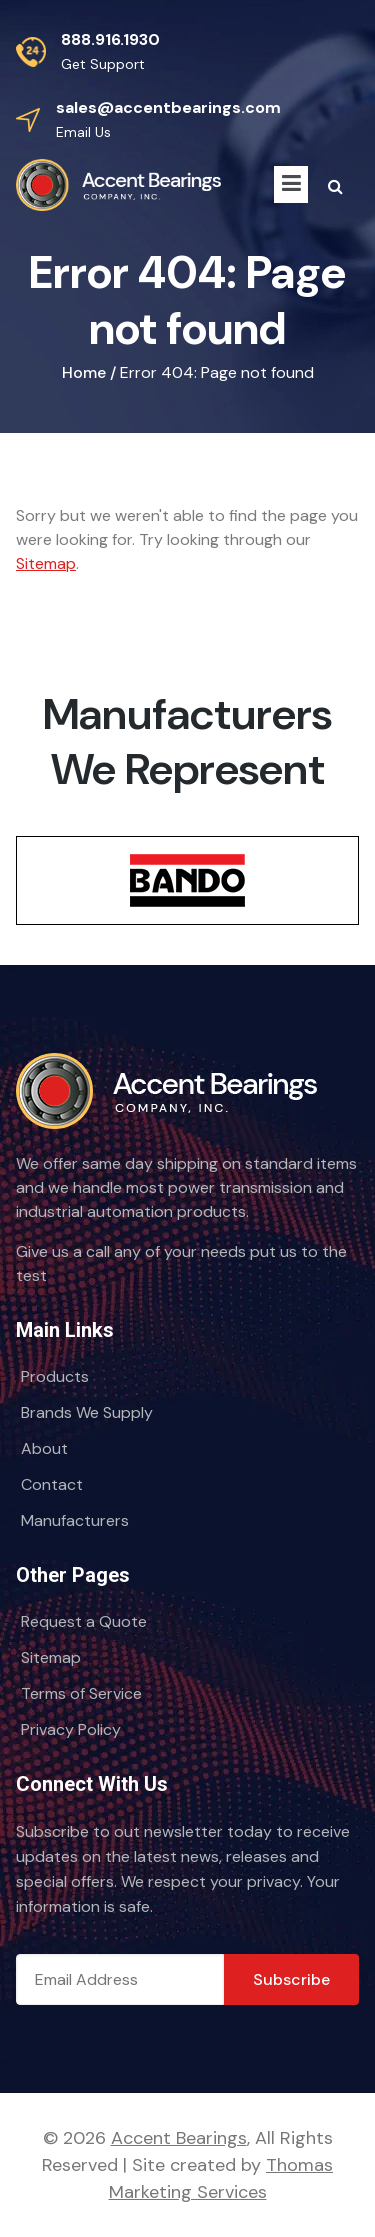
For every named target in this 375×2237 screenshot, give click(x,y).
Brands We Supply (87, 1412)
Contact (52, 1484)
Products (55, 1376)
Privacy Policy (71, 1729)
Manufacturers (75, 1520)
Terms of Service (81, 1693)
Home (84, 372)
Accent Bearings (179, 2138)
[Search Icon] (335, 187)
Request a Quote (84, 1621)
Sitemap (46, 563)
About (44, 1448)
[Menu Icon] (291, 184)
